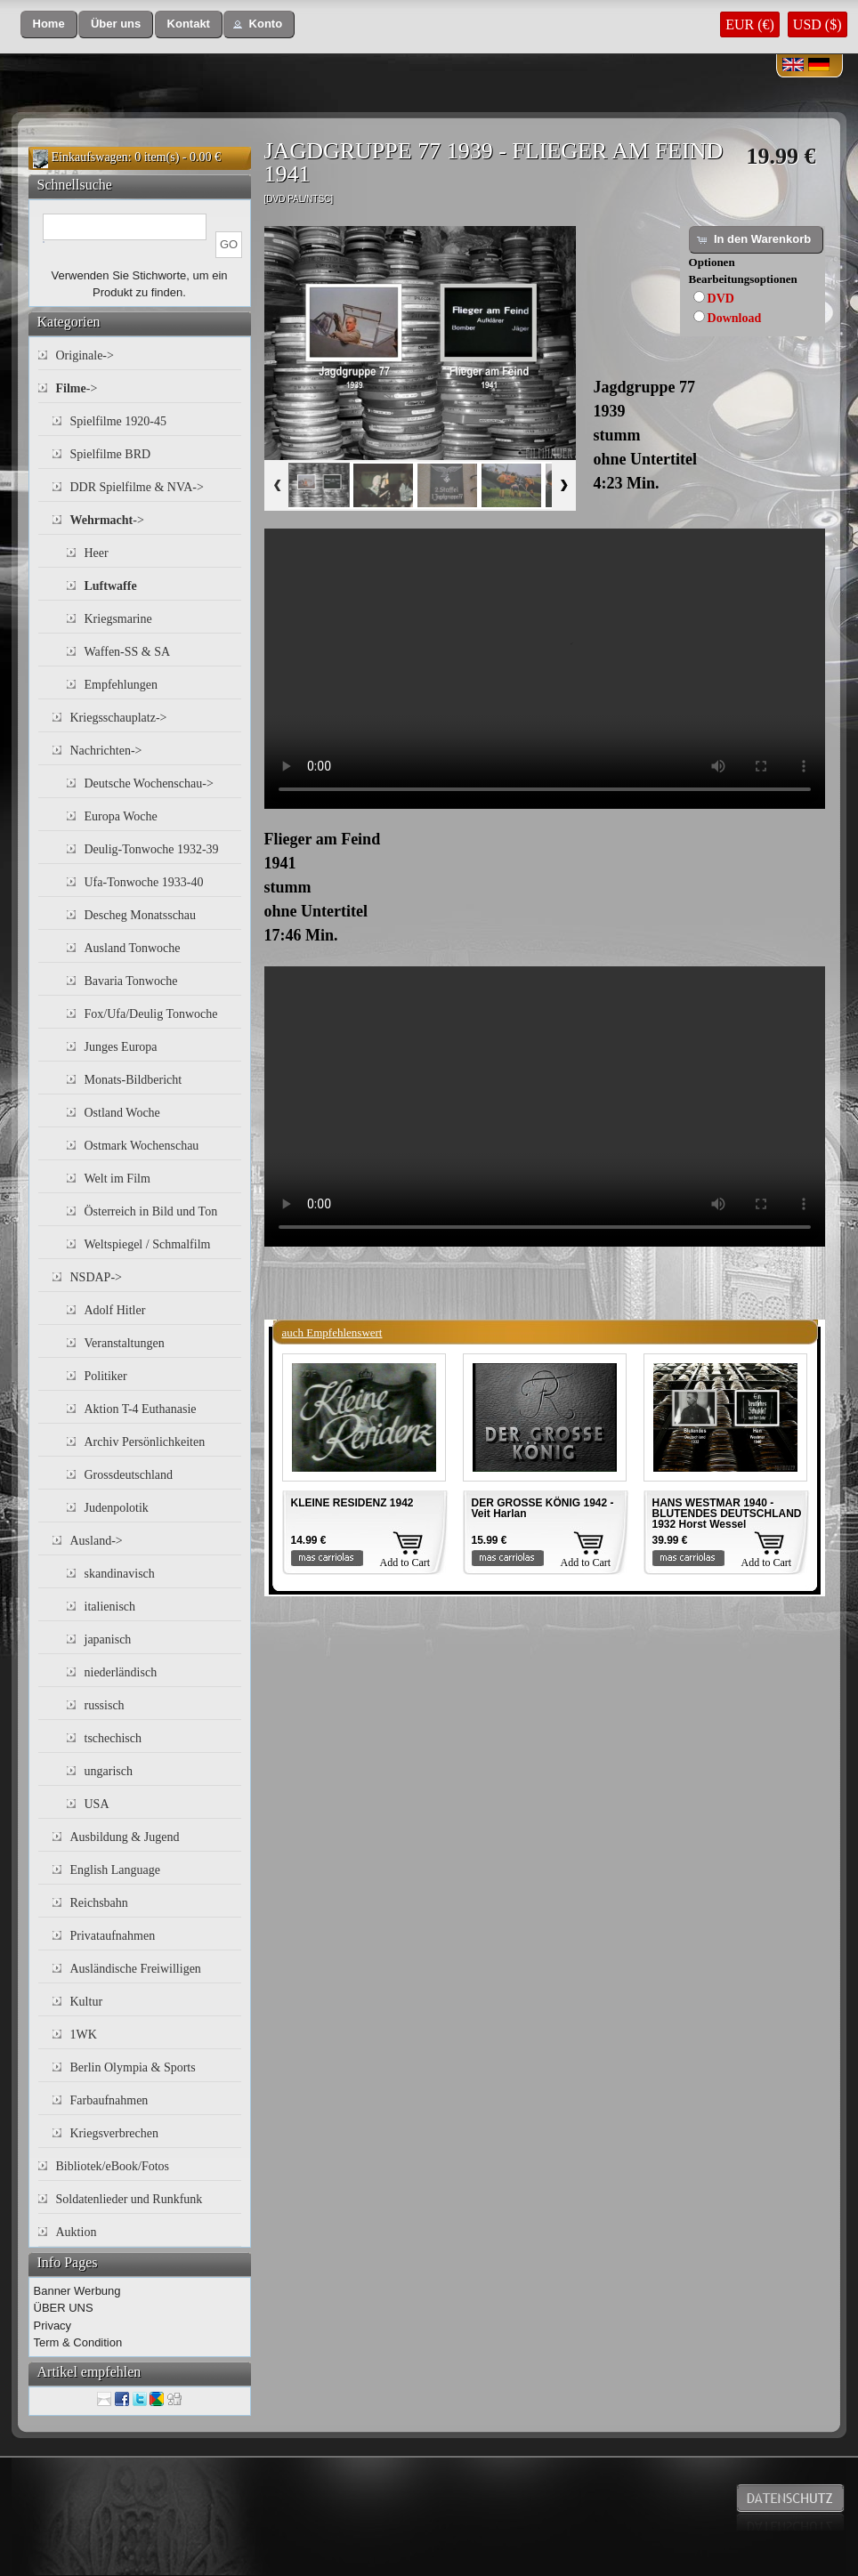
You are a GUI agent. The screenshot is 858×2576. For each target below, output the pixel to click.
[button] (48, 24)
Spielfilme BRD (110, 454)
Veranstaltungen (125, 1343)
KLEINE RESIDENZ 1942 (352, 1503)
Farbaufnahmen (109, 2100)
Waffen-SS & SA (128, 651)
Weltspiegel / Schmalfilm (148, 1244)
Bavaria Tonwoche (131, 981)
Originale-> (85, 355)
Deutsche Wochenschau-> (149, 783)
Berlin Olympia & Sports (133, 2067)
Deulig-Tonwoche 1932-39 (152, 849)
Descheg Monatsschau (141, 915)
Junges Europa (121, 1047)
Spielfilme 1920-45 (118, 421)
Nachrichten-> (106, 750)
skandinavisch (120, 1573)
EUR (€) (749, 24)
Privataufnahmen (113, 1935)
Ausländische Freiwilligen (135, 1968)
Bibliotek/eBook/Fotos (113, 2166)
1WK (83, 2034)
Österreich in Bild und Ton (151, 1211)
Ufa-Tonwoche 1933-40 (144, 882)
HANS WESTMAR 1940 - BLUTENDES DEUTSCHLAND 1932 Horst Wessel (727, 1513)
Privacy (53, 2325)
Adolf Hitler (115, 1310)
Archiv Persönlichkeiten (145, 1442)
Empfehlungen (121, 684)
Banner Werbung (77, 2290)
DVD (721, 298)
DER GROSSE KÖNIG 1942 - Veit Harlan (543, 1508)
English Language (115, 1870)
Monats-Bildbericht (133, 1079)
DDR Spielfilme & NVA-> (137, 487)
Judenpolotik (117, 1507)
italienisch (110, 1606)
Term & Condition (78, 2342)
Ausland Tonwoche (133, 948)
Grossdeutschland (129, 1475)
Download (735, 318)
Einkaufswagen (90, 157)
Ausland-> (96, 1540)
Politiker (106, 1376)
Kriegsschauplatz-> (118, 717)
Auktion (76, 2232)
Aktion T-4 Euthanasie (141, 1409)
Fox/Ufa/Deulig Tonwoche (151, 1014)
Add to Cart (405, 1562)
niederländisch (121, 1672)
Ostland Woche (122, 1112)
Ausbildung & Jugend (125, 1837)
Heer (97, 553)
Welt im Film (117, 1178)
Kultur (86, 2001)
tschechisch (113, 1738)
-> (77, 388)
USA (97, 1804)
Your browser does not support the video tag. (544, 669)
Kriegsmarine (118, 619)
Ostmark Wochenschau (142, 1145)
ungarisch (109, 1771)
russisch (105, 1705)
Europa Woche (121, 816)
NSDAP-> (96, 1277)
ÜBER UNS (63, 2307)
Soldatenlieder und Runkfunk (129, 2199)
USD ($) (817, 24)
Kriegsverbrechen (114, 2133)
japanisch (108, 1639)
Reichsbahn (99, 1903)
